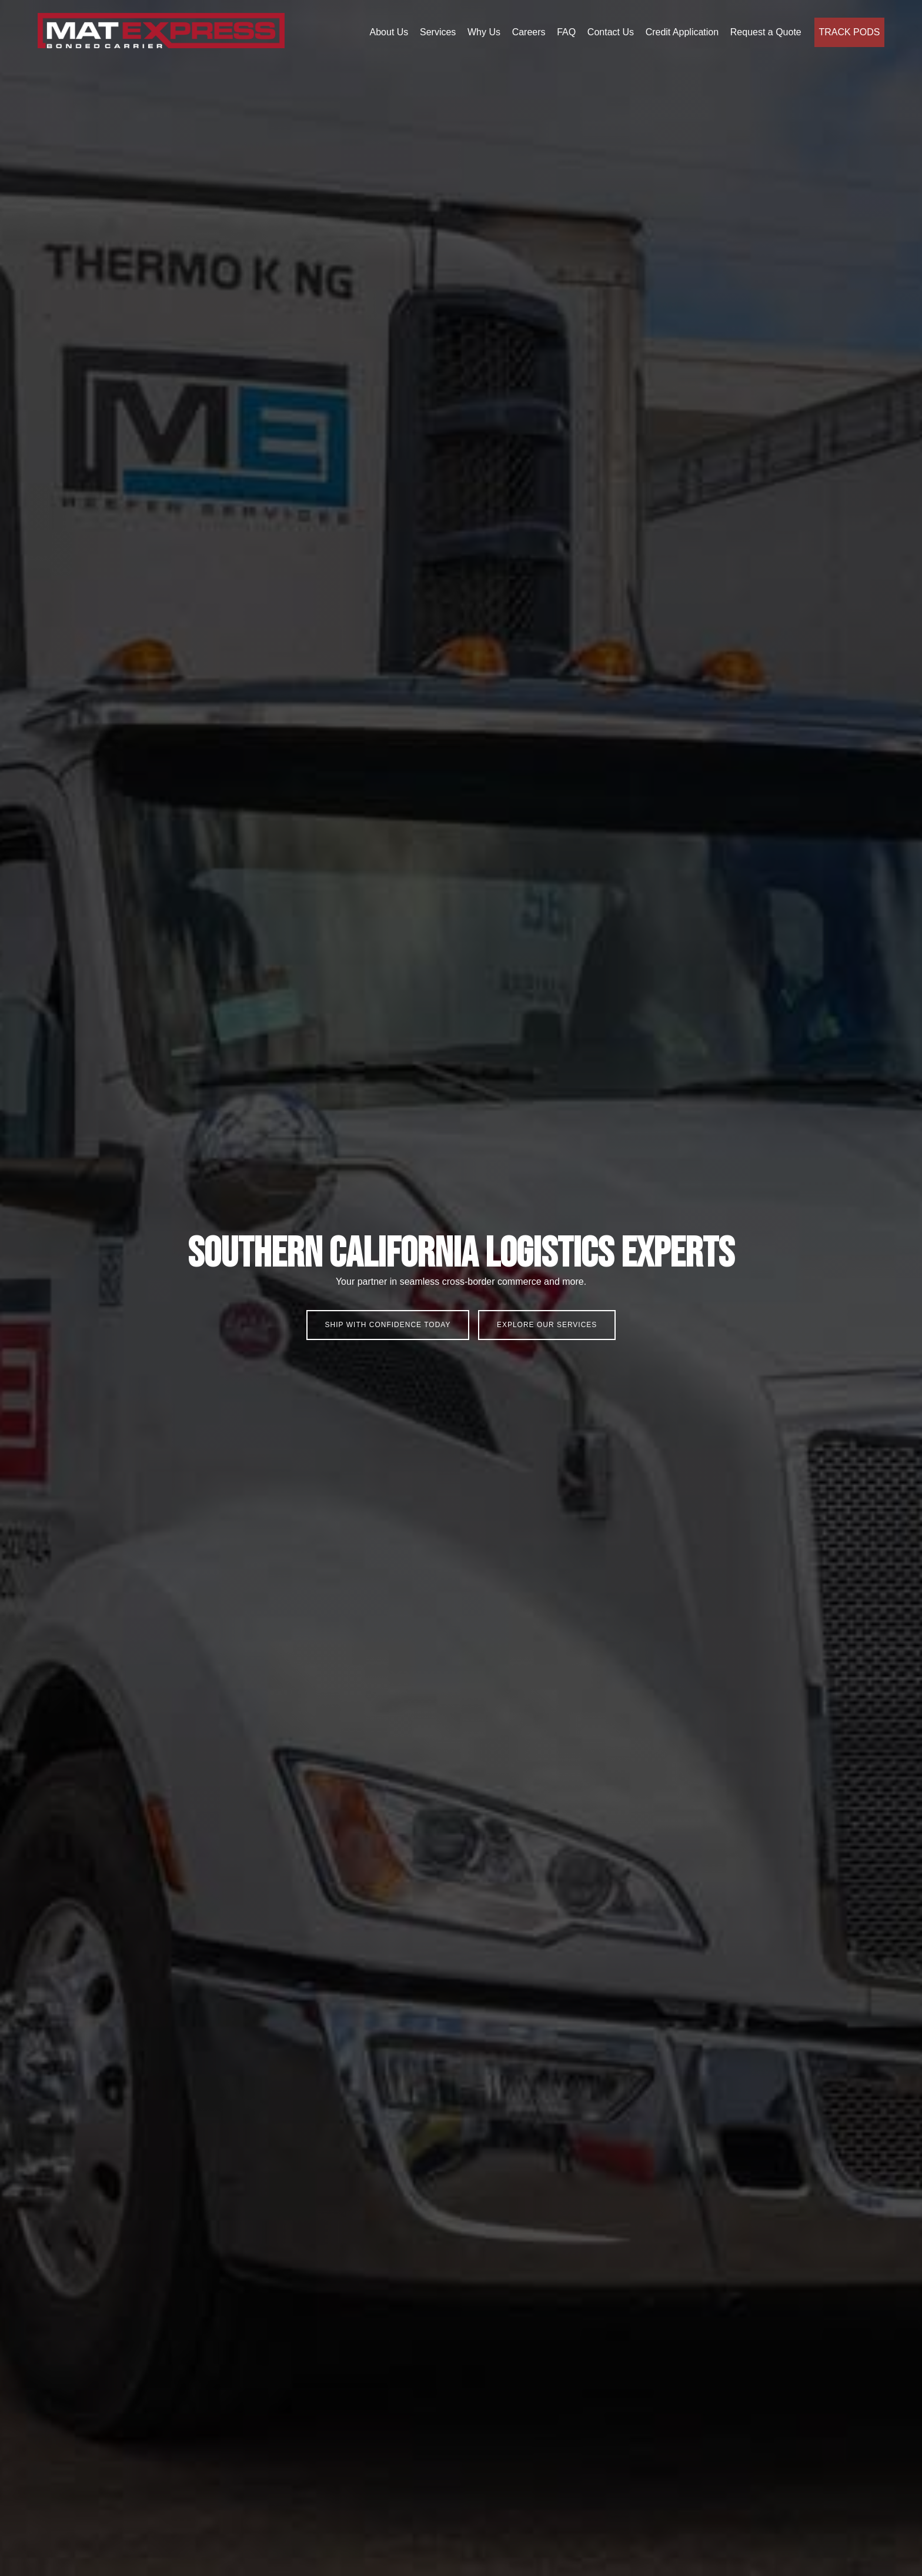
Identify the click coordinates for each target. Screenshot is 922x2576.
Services (438, 32)
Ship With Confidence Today (388, 1325)
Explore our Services (547, 1325)
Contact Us (610, 32)
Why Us (483, 32)
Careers (529, 32)
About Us (389, 32)
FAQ (566, 32)
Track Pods (849, 32)
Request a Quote (765, 32)
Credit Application (682, 32)
